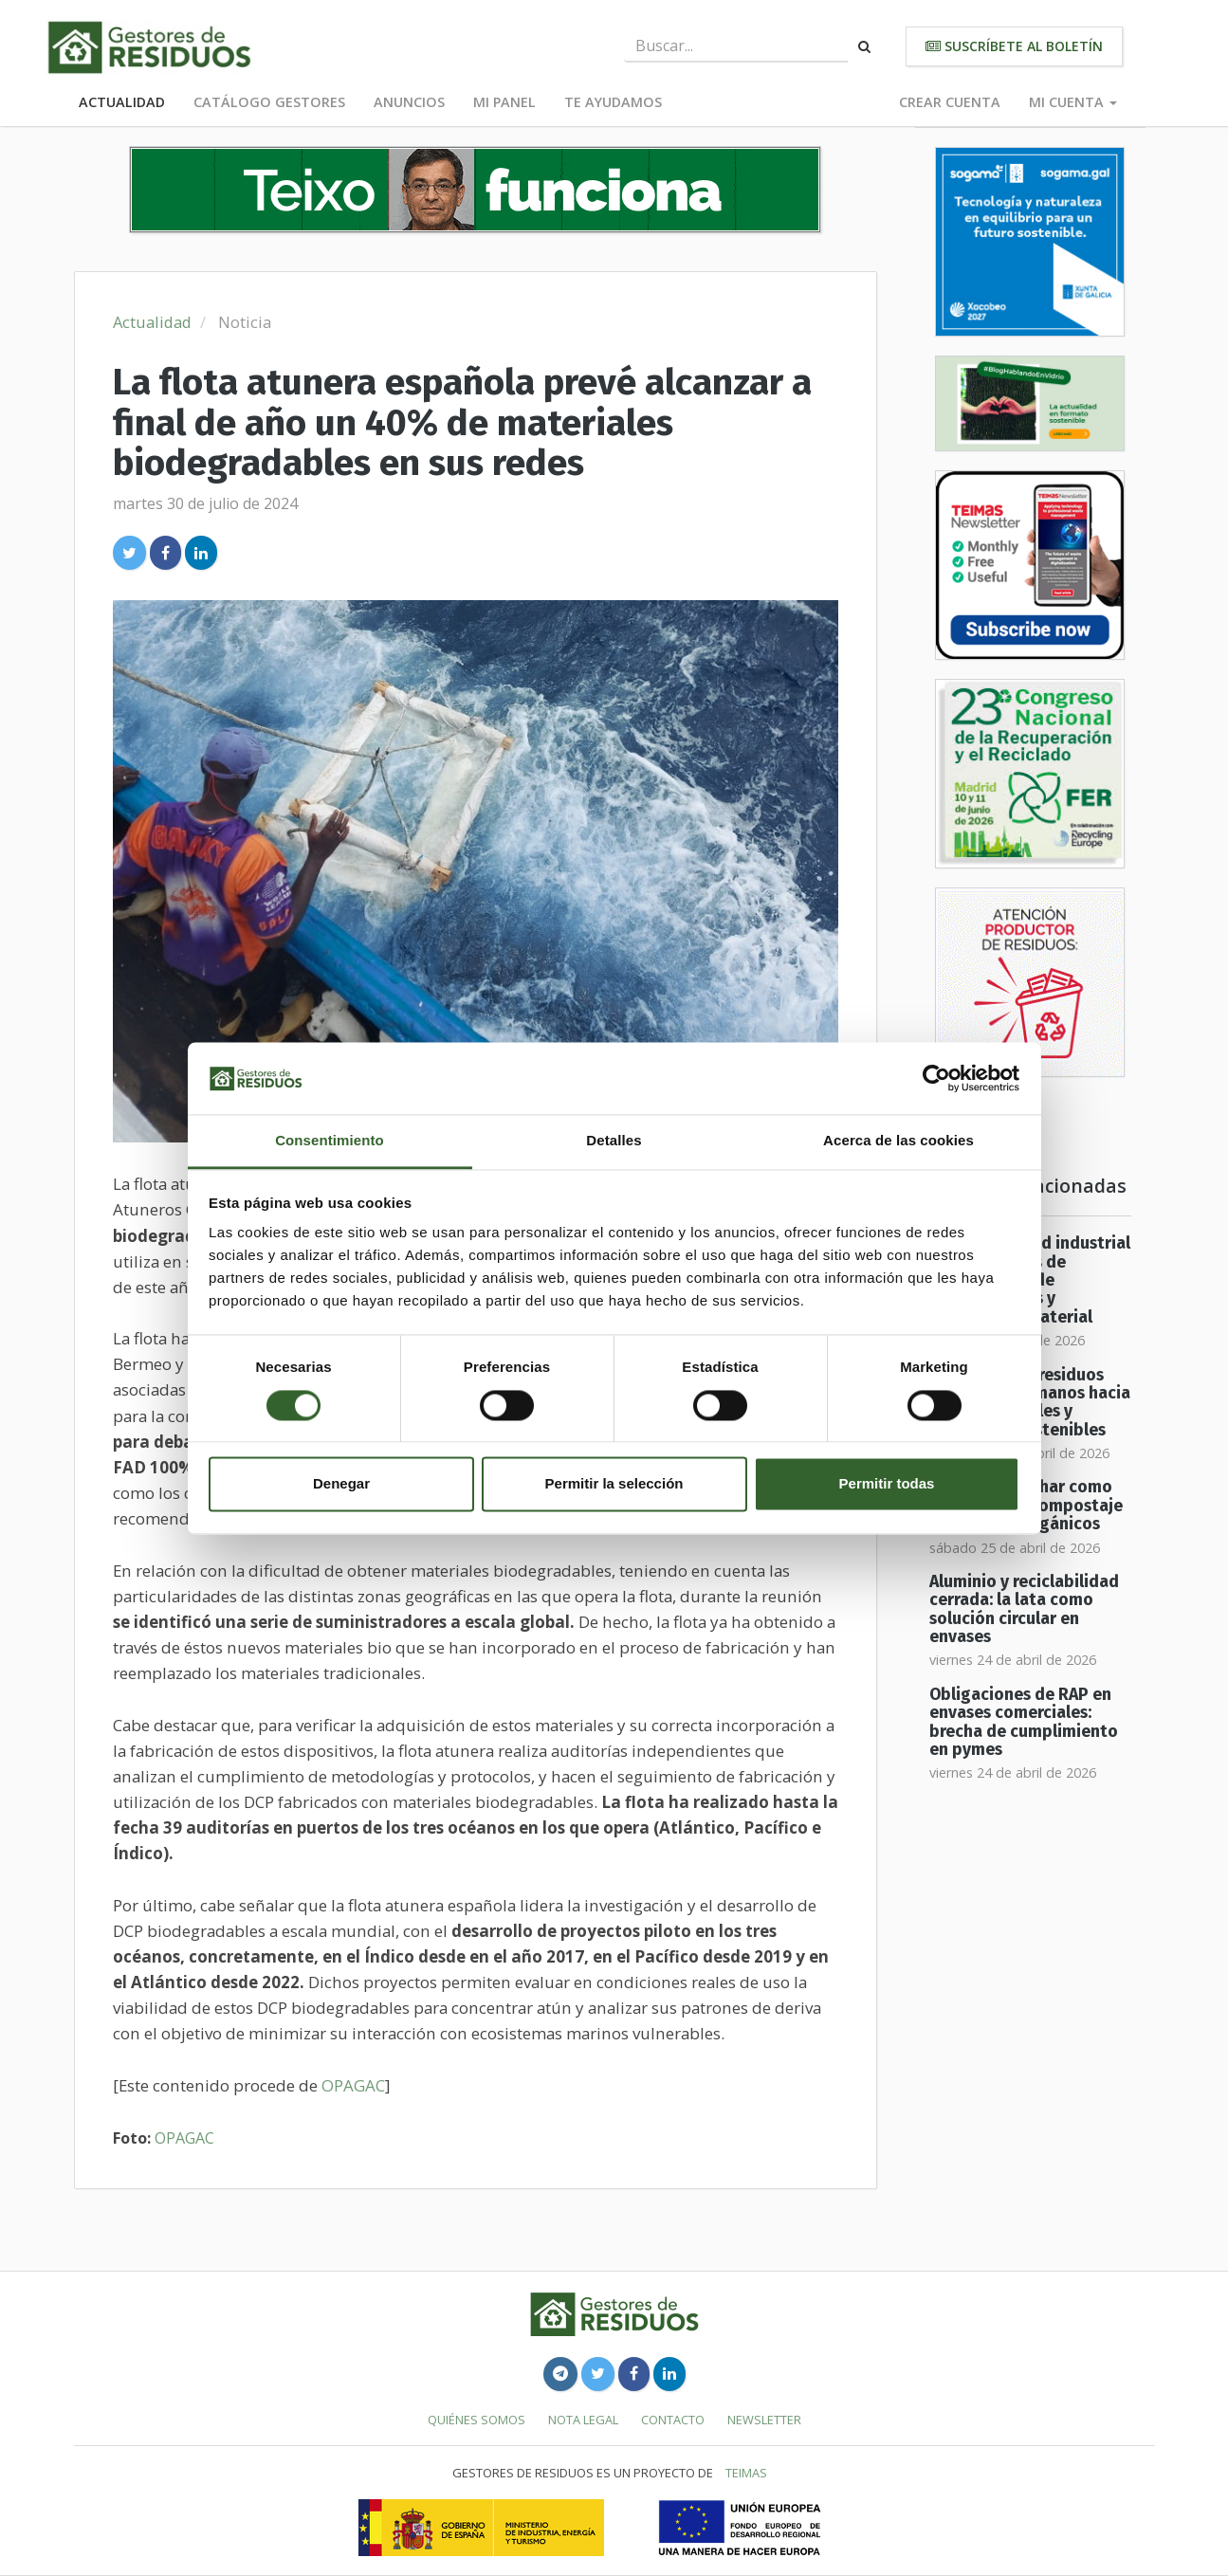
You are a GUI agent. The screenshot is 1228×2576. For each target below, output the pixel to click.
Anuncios (409, 102)
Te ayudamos (613, 102)
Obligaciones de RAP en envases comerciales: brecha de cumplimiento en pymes (1023, 1722)
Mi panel (504, 102)
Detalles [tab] (613, 1141)
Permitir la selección (614, 1484)
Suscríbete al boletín (1014, 46)
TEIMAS (746, 2472)
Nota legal (583, 2419)
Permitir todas (887, 1484)
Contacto (673, 2419)
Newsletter (764, 2419)
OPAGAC (353, 2085)
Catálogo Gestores (269, 102)
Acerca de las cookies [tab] (898, 1141)
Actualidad (122, 102)
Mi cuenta (1073, 102)
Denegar (341, 1484)
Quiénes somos (476, 2419)
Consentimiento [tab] (329, 1141)
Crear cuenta (949, 102)
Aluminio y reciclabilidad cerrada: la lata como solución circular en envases (1024, 1609)
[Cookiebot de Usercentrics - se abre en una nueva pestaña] (936, 1078)
